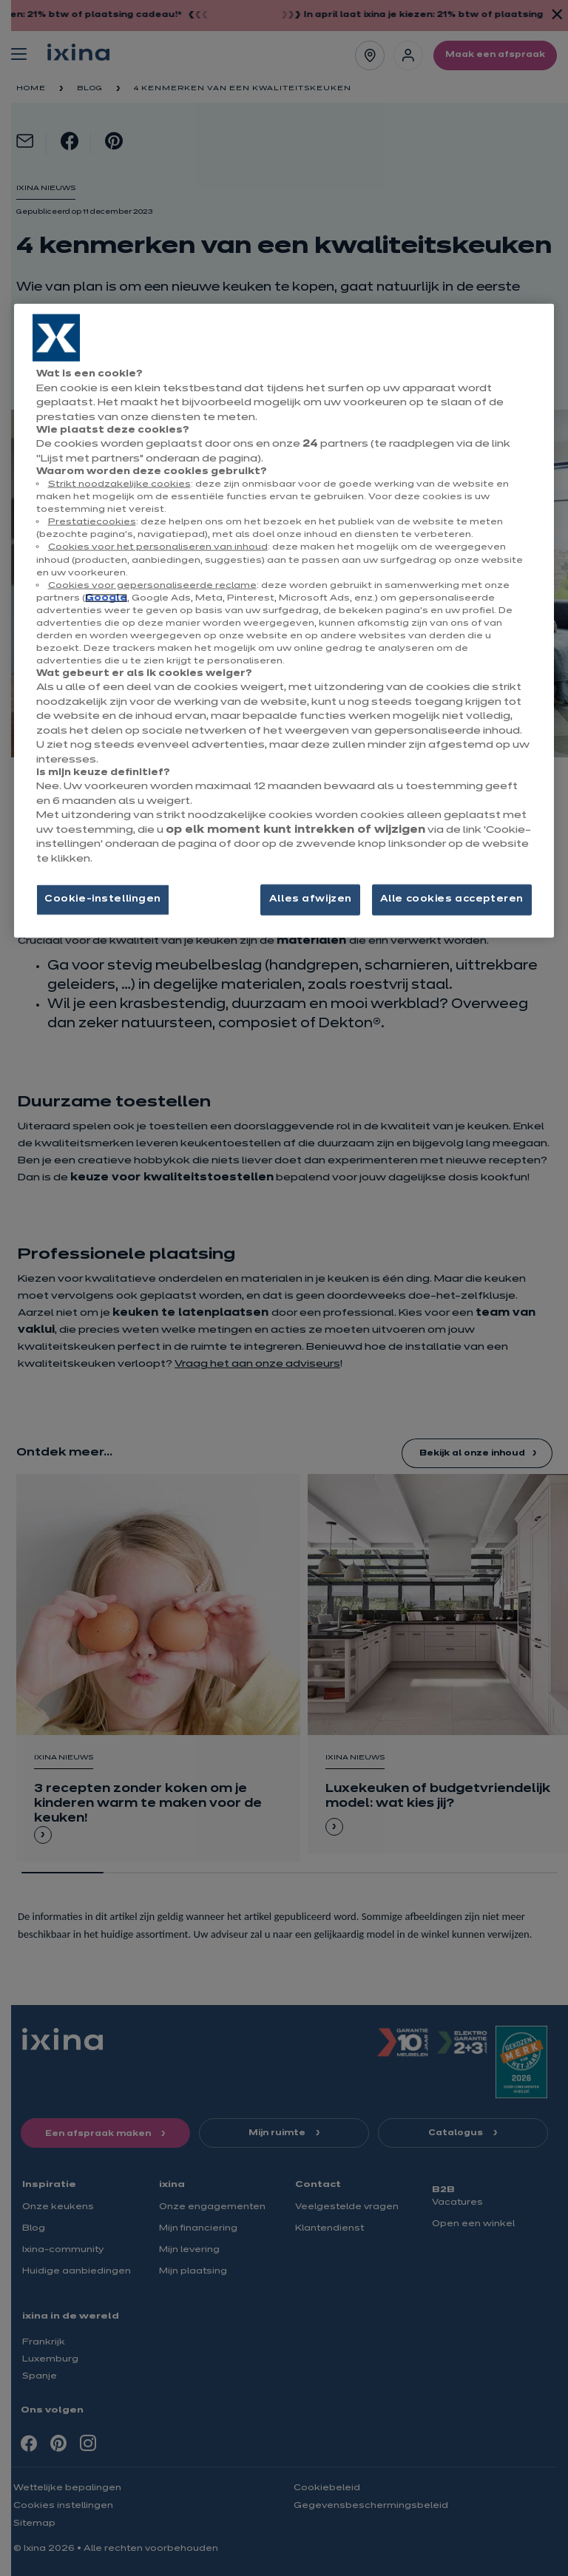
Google (106, 597)
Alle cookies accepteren (452, 899)
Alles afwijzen (310, 899)
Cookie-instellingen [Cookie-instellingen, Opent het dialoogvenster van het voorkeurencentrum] (102, 899)
